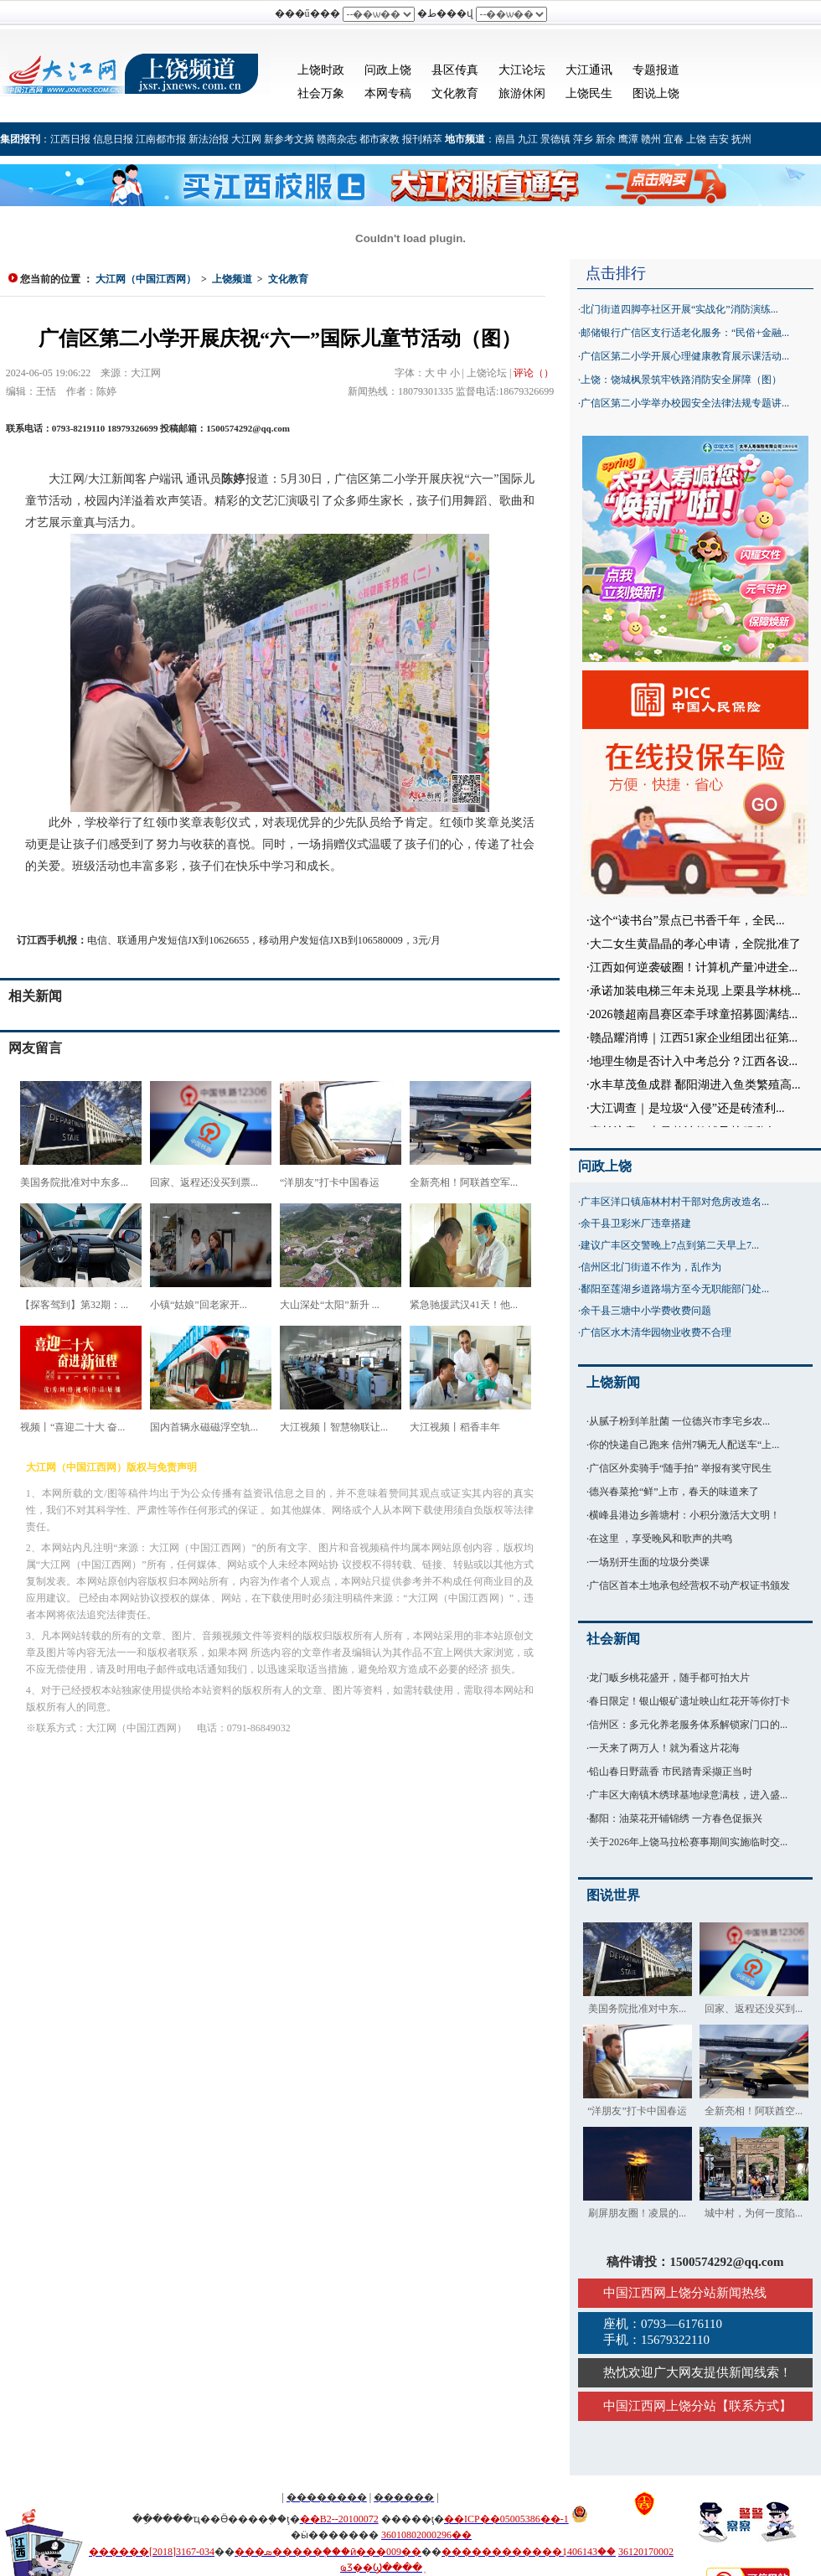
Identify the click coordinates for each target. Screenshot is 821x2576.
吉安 (719, 139)
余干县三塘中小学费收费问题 (646, 1310)
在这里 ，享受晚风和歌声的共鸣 (660, 1538)
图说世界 (613, 1895)
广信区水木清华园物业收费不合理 (656, 1332)
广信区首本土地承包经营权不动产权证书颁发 (689, 1585)
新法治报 (208, 139)
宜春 (674, 139)
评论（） (534, 373)
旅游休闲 (521, 93)
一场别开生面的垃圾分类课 (649, 1562)
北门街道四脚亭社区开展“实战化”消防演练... (679, 309)
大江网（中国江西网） (146, 279)
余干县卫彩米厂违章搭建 (636, 1223)
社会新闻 (613, 1639)
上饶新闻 (613, 1382)
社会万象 (320, 93)
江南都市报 (161, 139)
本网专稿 (387, 93)
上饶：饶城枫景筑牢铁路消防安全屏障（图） (681, 379)
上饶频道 (232, 279)
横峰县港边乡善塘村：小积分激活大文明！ (684, 1515)
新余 (606, 139)
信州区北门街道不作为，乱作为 (651, 1267)
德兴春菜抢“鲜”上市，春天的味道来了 (674, 1491)
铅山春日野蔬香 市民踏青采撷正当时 (670, 1771)
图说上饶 (656, 93)
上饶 (696, 139)
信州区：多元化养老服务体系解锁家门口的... (688, 1724)
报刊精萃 (422, 139)
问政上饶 (387, 70)
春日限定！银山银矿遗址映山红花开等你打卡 (689, 1701)
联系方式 (754, 2406)
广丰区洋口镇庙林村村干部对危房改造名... (675, 1202)
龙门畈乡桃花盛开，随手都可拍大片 (669, 1678)
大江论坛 (521, 70)
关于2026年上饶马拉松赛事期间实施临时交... (688, 1842)
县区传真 (454, 70)
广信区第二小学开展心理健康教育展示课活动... (685, 356)
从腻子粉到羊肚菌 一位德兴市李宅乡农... (679, 1421)
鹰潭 (628, 139)
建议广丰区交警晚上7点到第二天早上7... (670, 1245)
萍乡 (583, 139)
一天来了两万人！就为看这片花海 (664, 1748)
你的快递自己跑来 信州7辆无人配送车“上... (684, 1445)
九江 (528, 139)
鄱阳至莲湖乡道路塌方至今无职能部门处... (675, 1289)
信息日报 (113, 139)
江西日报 (70, 139)
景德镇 (555, 139)
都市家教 (379, 139)
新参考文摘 (289, 139)
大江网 (246, 139)
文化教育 (454, 93)
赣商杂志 (337, 139)
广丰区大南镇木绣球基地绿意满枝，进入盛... (688, 1795)
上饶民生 (588, 93)
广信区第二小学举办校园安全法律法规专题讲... (685, 403)
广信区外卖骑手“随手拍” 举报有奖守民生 (680, 1468)
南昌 (505, 139)
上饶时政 (320, 70)
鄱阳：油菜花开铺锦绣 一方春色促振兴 (675, 1818)
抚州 (741, 139)
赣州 (651, 139)
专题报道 (656, 70)
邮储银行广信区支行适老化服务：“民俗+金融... (685, 333)
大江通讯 (588, 70)
